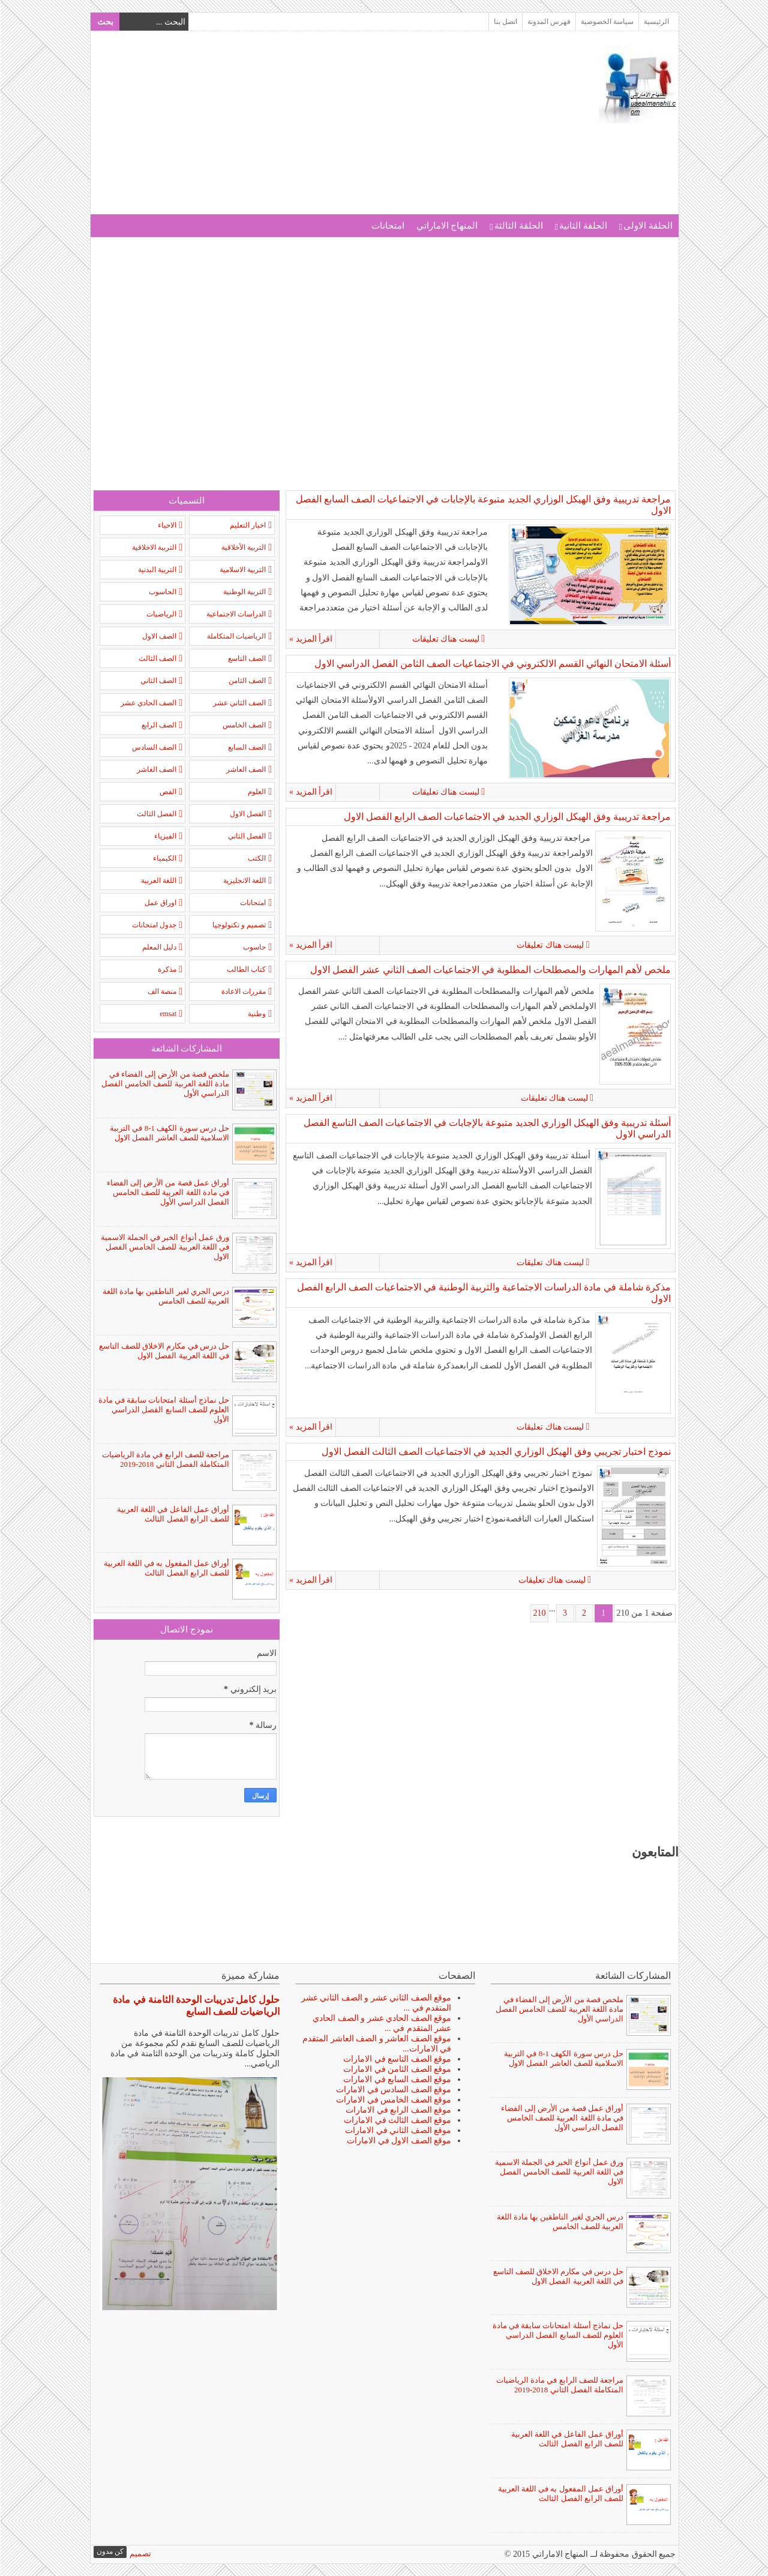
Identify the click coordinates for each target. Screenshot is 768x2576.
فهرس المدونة (548, 21)
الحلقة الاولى (647, 225)
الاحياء (166, 525)
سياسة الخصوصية (606, 21)
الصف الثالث (157, 658)
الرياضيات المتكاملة (235, 636)
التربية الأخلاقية (243, 547)
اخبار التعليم (247, 525)
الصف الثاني (158, 680)
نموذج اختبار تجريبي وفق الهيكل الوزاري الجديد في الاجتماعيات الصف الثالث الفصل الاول (495, 1451)
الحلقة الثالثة (518, 225)
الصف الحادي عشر (148, 703)
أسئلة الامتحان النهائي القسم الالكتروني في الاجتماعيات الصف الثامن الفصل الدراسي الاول (492, 663)
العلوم (256, 791)
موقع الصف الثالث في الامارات (397, 2120)
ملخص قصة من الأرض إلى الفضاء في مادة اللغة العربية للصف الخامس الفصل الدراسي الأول (165, 1084)
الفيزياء (165, 836)
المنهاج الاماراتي (447, 225)
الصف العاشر (245, 769)
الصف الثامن (246, 680)
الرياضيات (161, 614)
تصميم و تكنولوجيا (238, 925)
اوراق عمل (160, 902)
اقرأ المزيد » (310, 638)
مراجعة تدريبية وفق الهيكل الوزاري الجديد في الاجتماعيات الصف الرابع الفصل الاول (506, 816)
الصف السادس (153, 747)
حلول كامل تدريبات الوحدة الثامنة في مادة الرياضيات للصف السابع (195, 2005)
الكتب (256, 858)
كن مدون (109, 2551)
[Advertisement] (311, 130)
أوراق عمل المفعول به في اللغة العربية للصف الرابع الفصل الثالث (166, 1568)
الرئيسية (655, 21)
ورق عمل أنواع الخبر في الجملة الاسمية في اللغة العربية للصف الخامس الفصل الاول (164, 1247)
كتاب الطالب (245, 969)
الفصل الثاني (246, 836)
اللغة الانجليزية (244, 880)
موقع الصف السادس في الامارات (393, 2089)
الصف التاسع (246, 658)
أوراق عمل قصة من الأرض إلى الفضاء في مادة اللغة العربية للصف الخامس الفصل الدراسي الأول (167, 1192)
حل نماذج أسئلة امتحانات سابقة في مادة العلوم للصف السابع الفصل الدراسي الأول (163, 1409)
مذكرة (166, 969)
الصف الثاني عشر (238, 703)
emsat (167, 1014)
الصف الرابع (158, 725)
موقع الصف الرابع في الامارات (398, 2109)
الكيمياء (164, 858)
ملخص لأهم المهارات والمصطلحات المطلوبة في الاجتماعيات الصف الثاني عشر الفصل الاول (490, 969)
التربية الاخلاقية (153, 547)
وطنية (256, 1014)
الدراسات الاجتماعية (235, 614)
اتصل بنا (505, 21)
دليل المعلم (159, 947)
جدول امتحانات (153, 925)
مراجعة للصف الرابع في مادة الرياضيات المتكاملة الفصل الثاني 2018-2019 (165, 1459)
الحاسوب (162, 592)
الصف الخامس (243, 725)
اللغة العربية (158, 880)
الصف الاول (159, 636)
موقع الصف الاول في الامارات (398, 2140)
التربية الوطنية (244, 592)
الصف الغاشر (156, 769)
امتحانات (387, 225)
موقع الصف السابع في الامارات (397, 2079)
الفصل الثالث (156, 814)
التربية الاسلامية (242, 569)
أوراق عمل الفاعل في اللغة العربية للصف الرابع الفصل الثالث (172, 1514)
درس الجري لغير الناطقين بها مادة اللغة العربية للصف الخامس (165, 1296)
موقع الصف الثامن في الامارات (397, 2069)
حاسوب (253, 947)
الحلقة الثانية (583, 225)
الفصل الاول (247, 814)
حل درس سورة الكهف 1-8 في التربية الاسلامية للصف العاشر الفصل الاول (169, 1133)
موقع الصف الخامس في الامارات (393, 2099)
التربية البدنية (156, 569)
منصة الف (161, 991)
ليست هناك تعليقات (633, 638)
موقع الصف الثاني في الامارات (397, 2130)
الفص (167, 791)
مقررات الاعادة (243, 991)
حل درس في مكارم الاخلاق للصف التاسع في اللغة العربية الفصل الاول (163, 1350)
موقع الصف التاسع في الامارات (397, 2058)
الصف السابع (246, 747)
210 (539, 1613)
